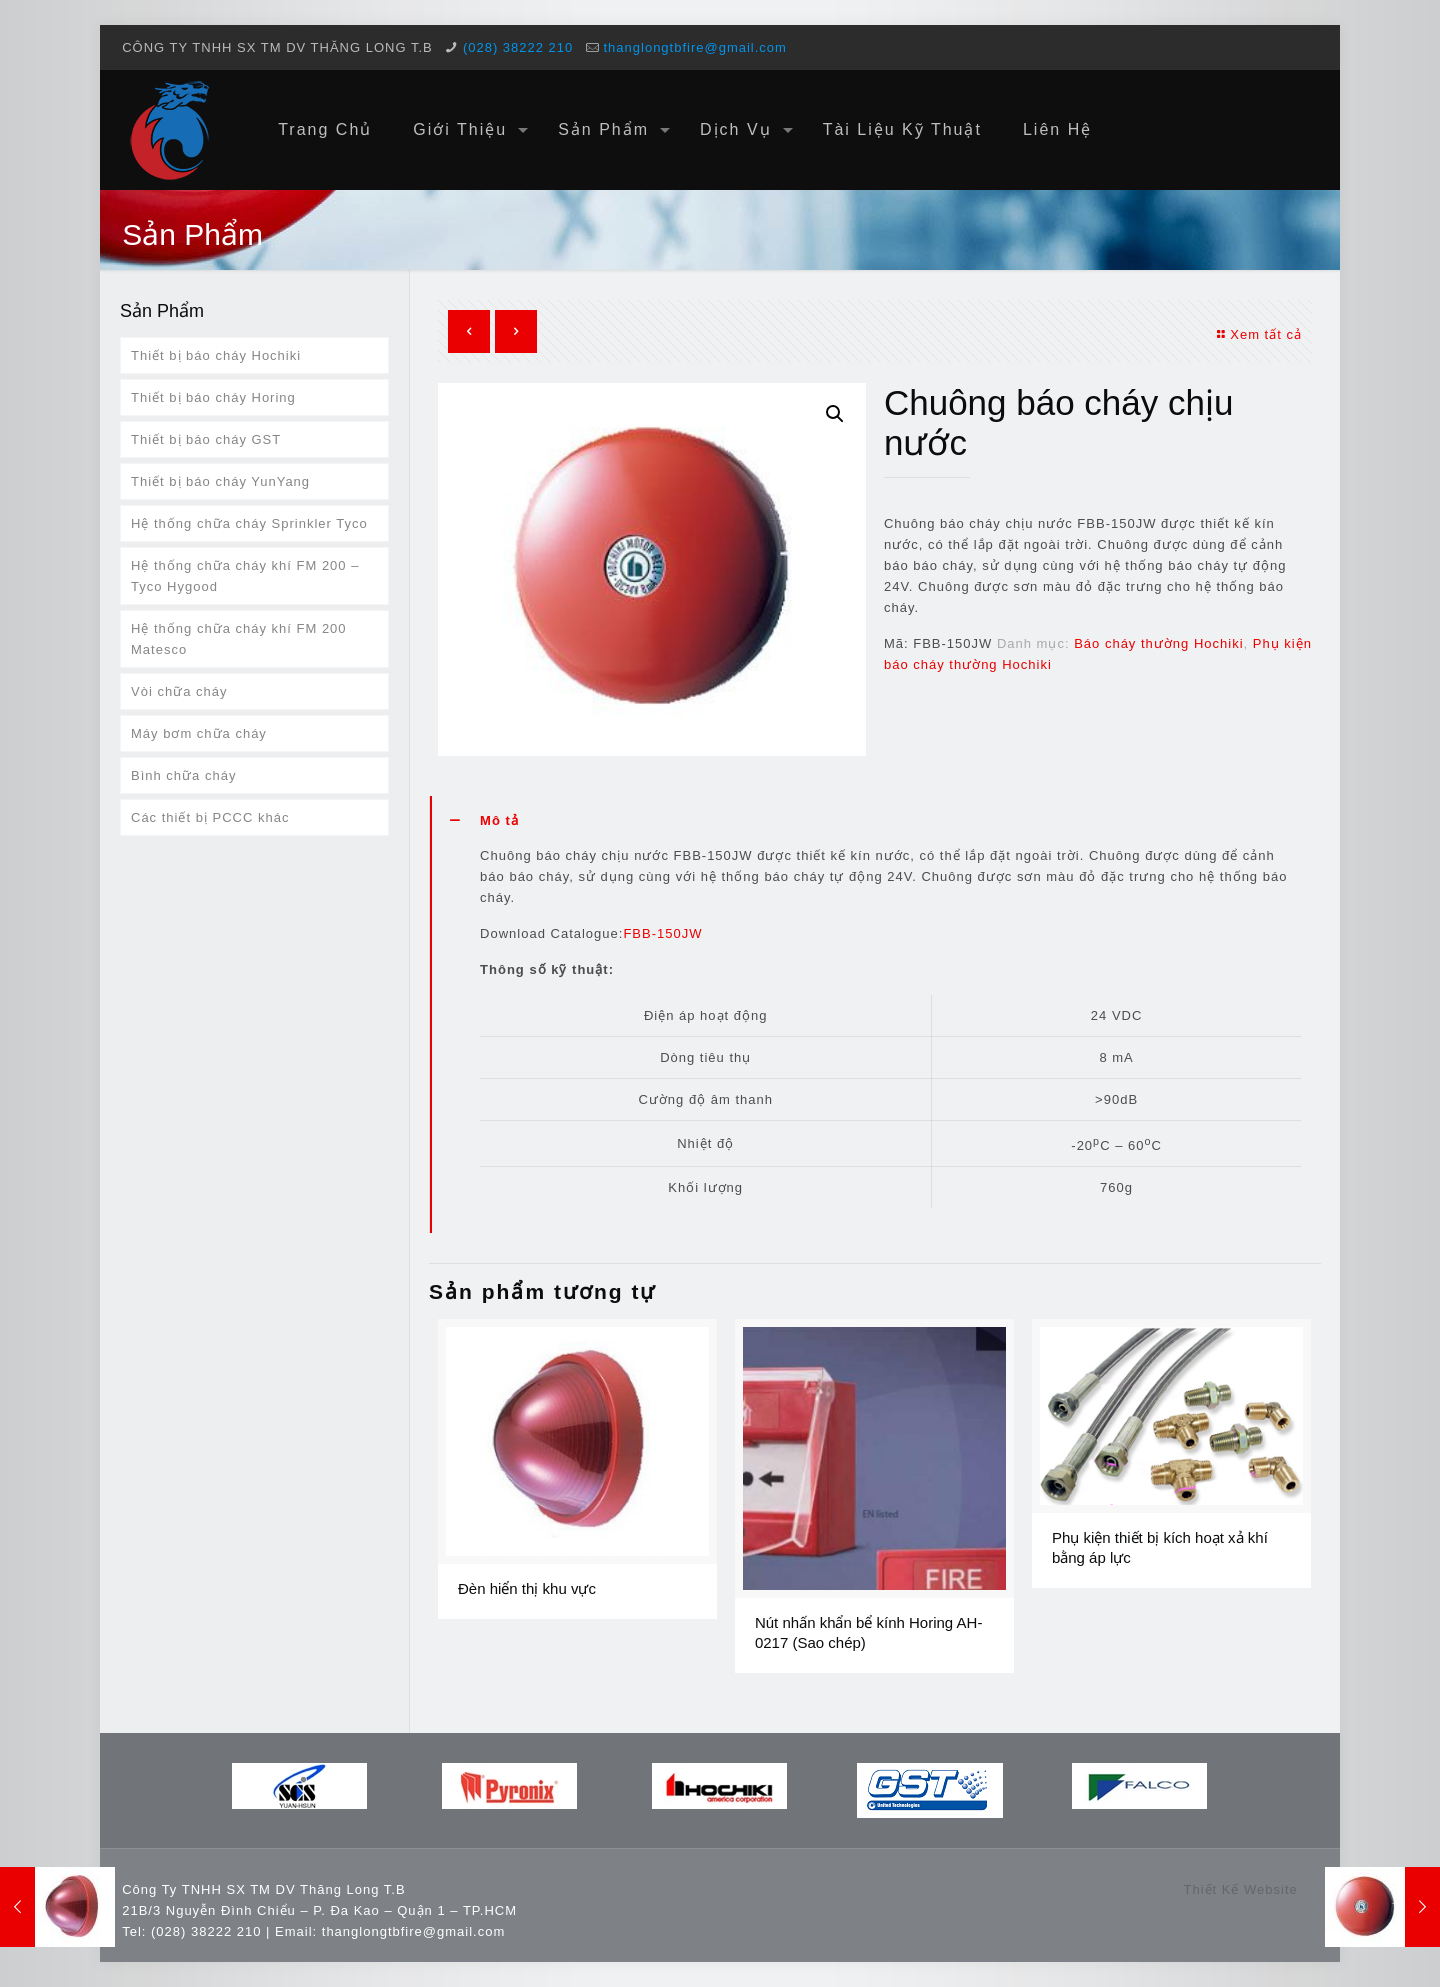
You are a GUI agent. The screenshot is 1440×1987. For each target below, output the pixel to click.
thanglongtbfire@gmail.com (694, 47)
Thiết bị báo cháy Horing (213, 397)
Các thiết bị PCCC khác (210, 817)
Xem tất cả (1257, 334)
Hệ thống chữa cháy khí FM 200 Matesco (239, 639)
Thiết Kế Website (1240, 1889)
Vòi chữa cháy (179, 691)
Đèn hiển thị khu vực (527, 1588)
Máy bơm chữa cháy (199, 733)
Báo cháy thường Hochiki (1158, 643)
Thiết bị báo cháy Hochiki (216, 355)
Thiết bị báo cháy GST (206, 439)
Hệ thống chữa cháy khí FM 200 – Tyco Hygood (245, 576)
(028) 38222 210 (518, 47)
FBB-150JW (662, 933)
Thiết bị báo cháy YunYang (220, 481)
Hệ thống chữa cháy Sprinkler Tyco (249, 523)
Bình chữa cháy (183, 775)
